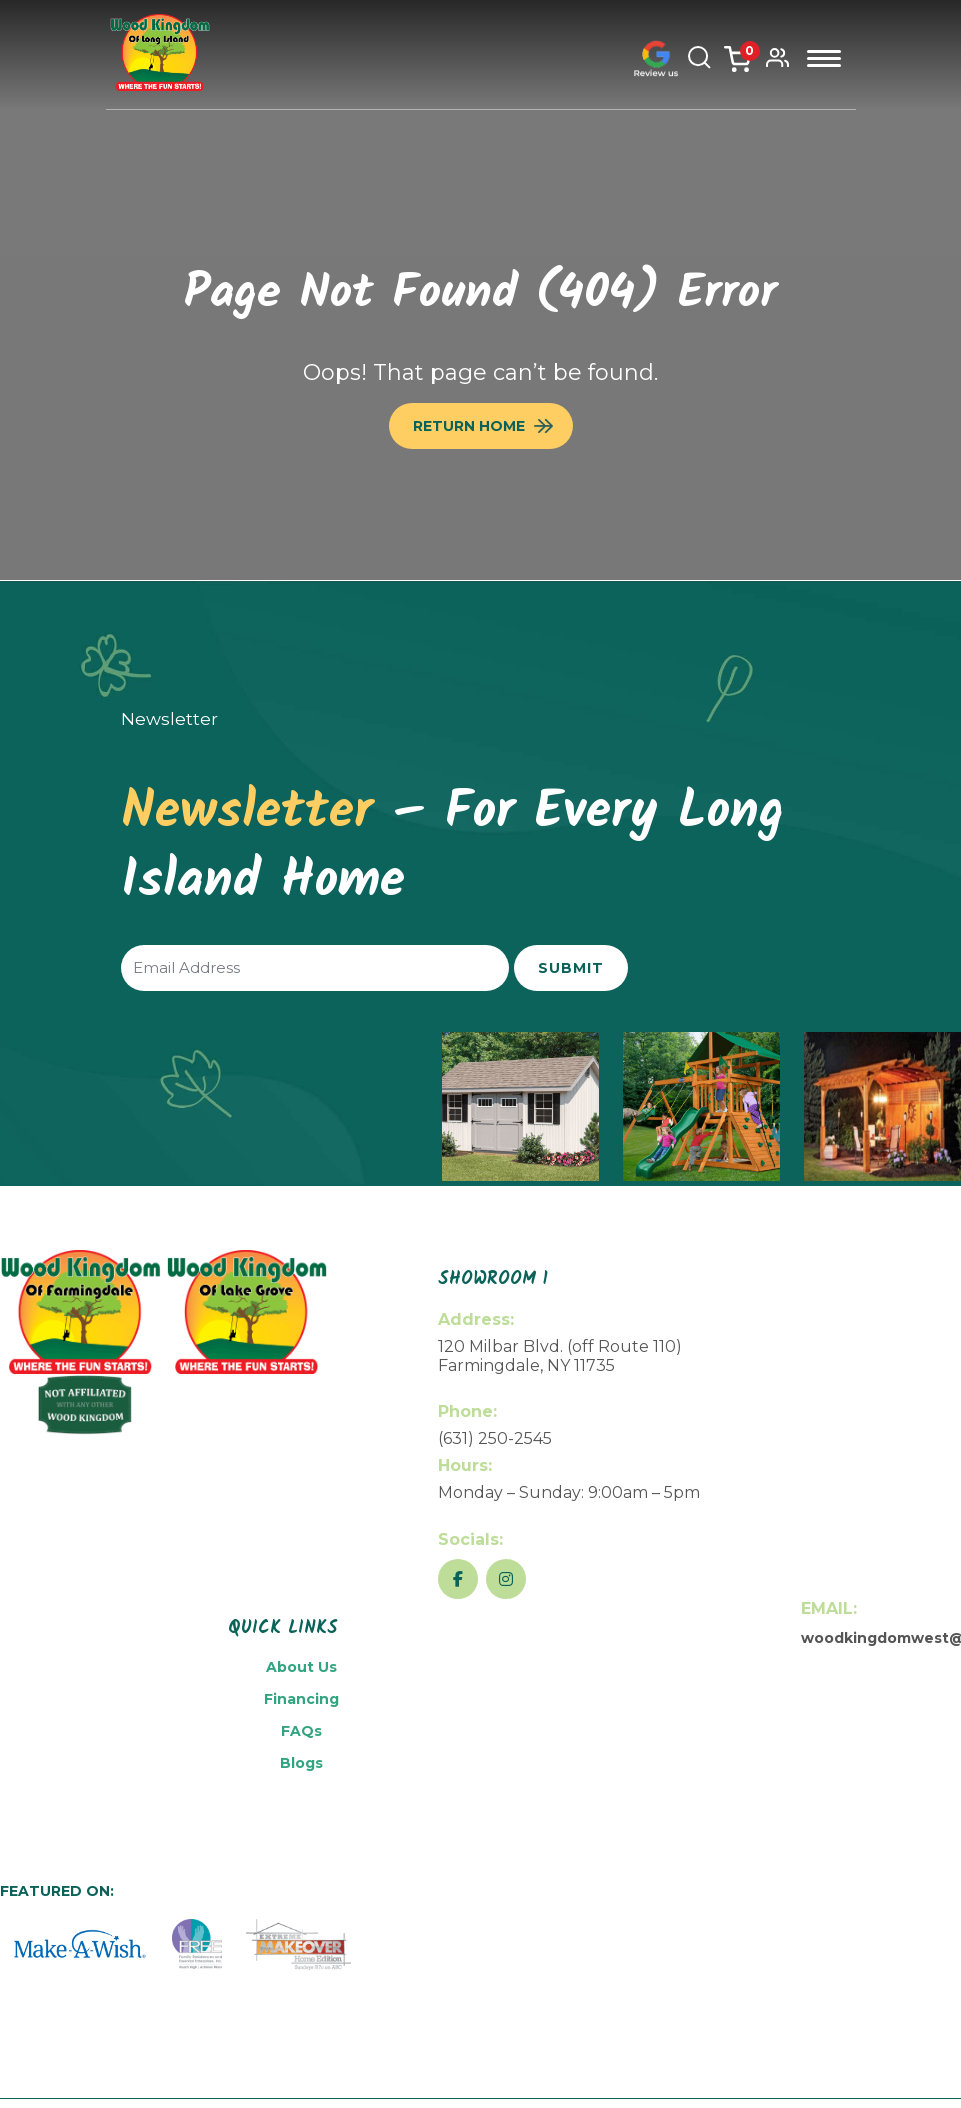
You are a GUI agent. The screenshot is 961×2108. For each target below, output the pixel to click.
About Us (301, 1667)
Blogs (301, 1763)
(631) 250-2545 (495, 1438)
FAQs (301, 1731)
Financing (301, 1699)
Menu (824, 58)
